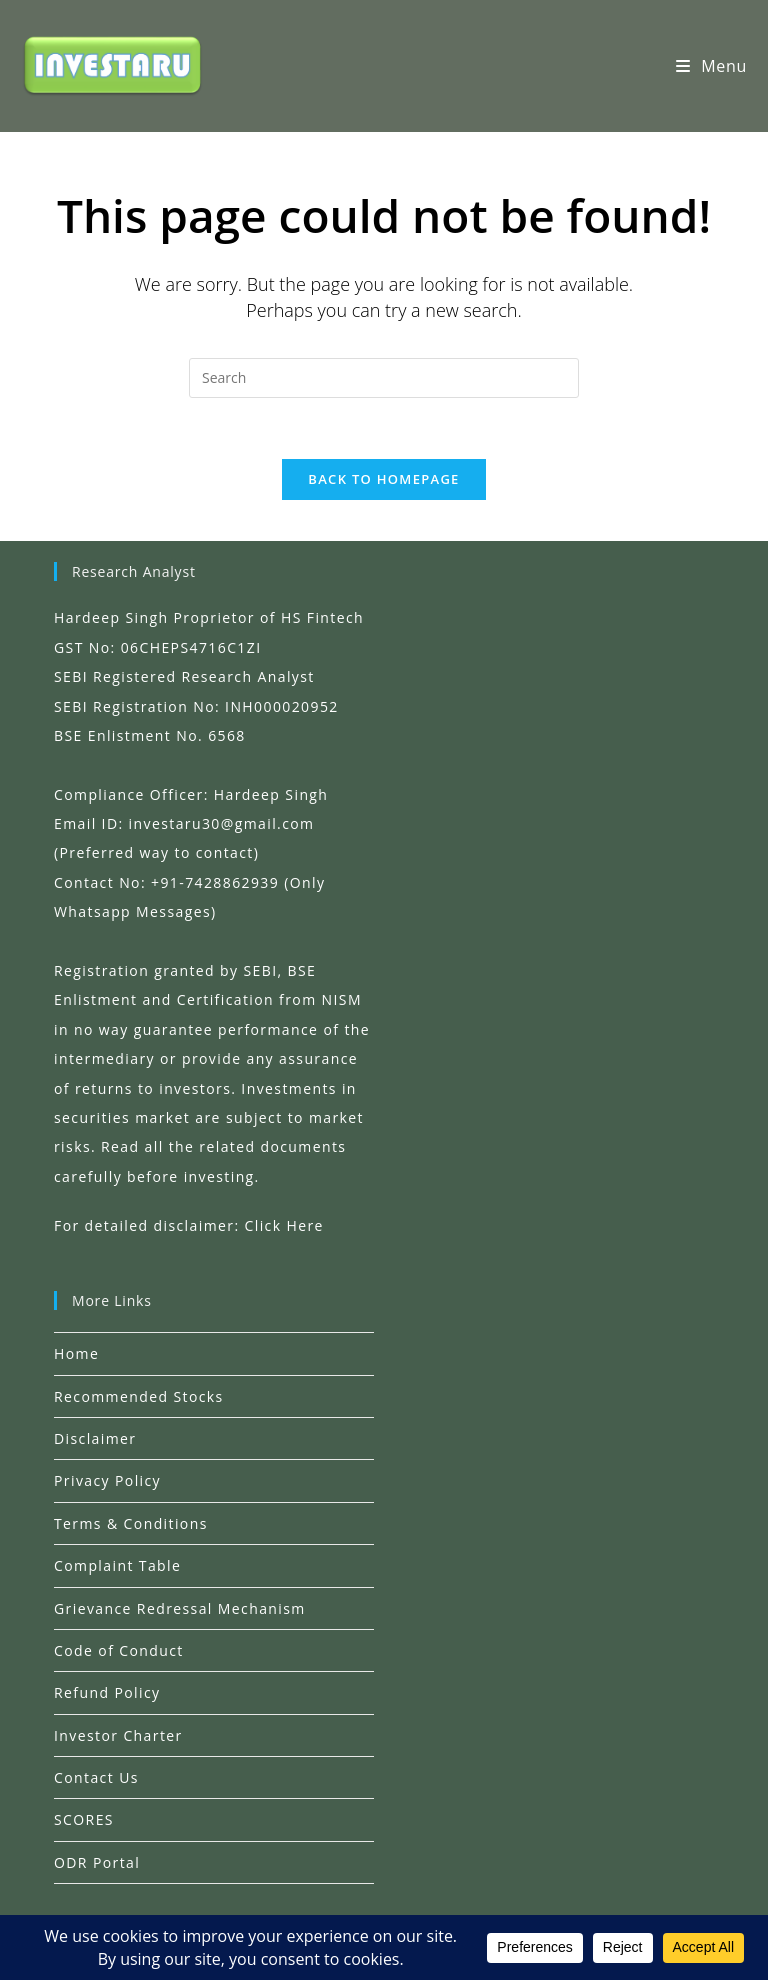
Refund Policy (107, 1692)
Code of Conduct (119, 1650)
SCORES (84, 1819)
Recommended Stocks (139, 1396)
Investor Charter (118, 1735)
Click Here (284, 1225)
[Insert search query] (384, 378)
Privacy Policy (107, 1480)
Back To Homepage (383, 479)
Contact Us (96, 1777)
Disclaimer (95, 1438)
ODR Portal (97, 1862)
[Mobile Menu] (711, 66)
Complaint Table (117, 1565)
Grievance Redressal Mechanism (180, 1608)
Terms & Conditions (131, 1523)
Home (76, 1353)
